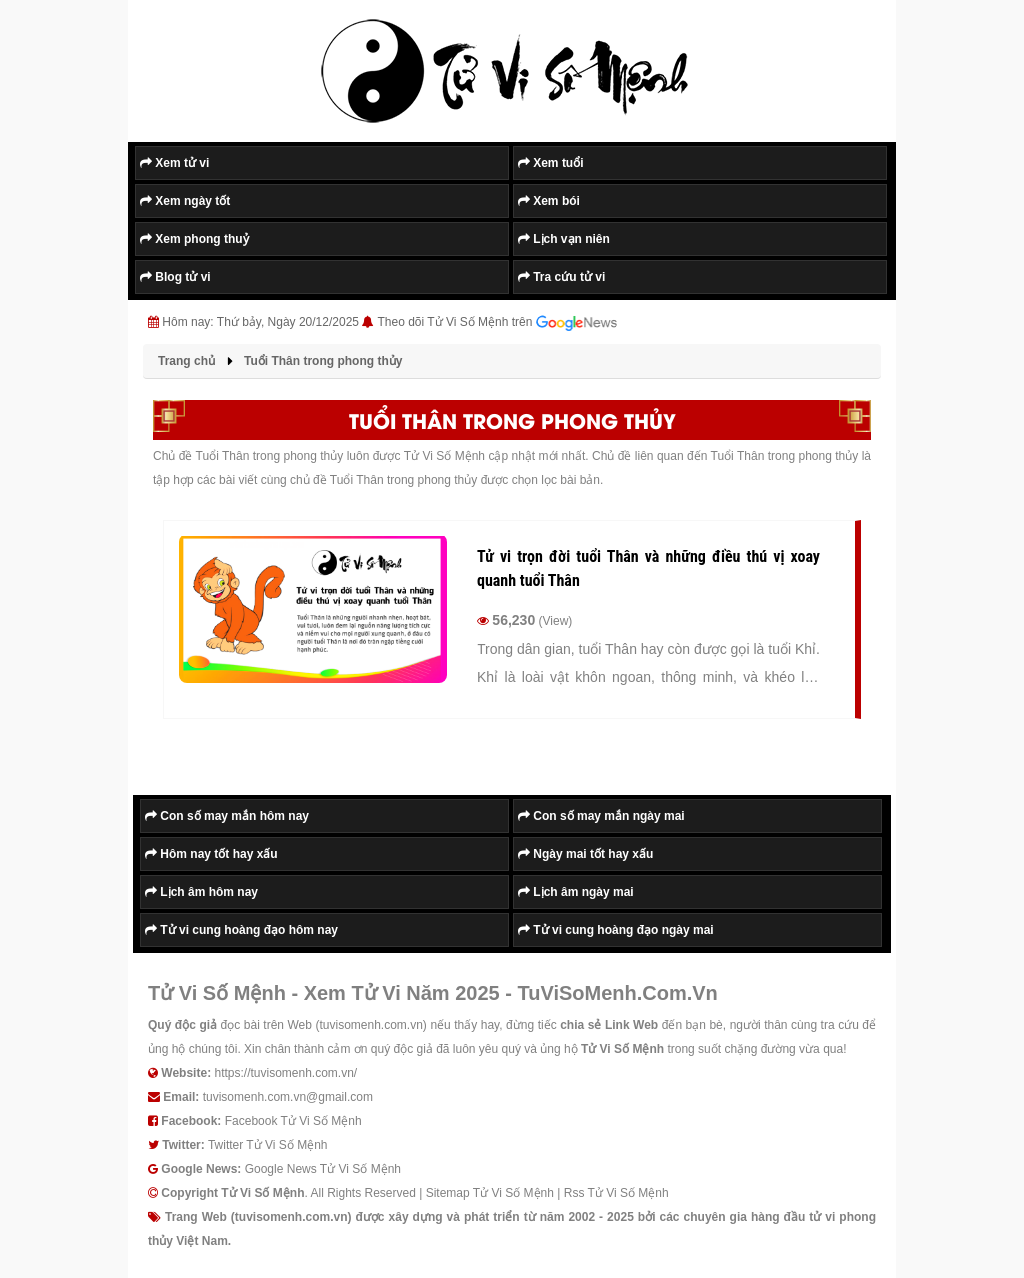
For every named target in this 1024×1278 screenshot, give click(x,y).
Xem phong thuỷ (194, 239)
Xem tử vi (174, 163)
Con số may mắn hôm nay (227, 816)
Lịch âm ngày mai (576, 892)
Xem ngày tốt (185, 201)
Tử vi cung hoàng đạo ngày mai (616, 930)
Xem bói (549, 201)
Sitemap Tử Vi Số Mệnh (490, 1193)
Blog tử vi (175, 277)
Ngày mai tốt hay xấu (585, 854)
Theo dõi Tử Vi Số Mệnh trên (497, 323)
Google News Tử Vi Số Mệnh (323, 1169)
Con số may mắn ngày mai (601, 816)
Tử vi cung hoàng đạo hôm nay (241, 930)
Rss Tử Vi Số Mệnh (616, 1193)
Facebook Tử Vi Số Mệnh (293, 1121)
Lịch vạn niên (564, 239)
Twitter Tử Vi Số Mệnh (268, 1145)
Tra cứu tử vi (561, 277)
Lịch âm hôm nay (201, 892)
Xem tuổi (551, 163)
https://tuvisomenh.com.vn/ (285, 1073)
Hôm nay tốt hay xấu (211, 854)
